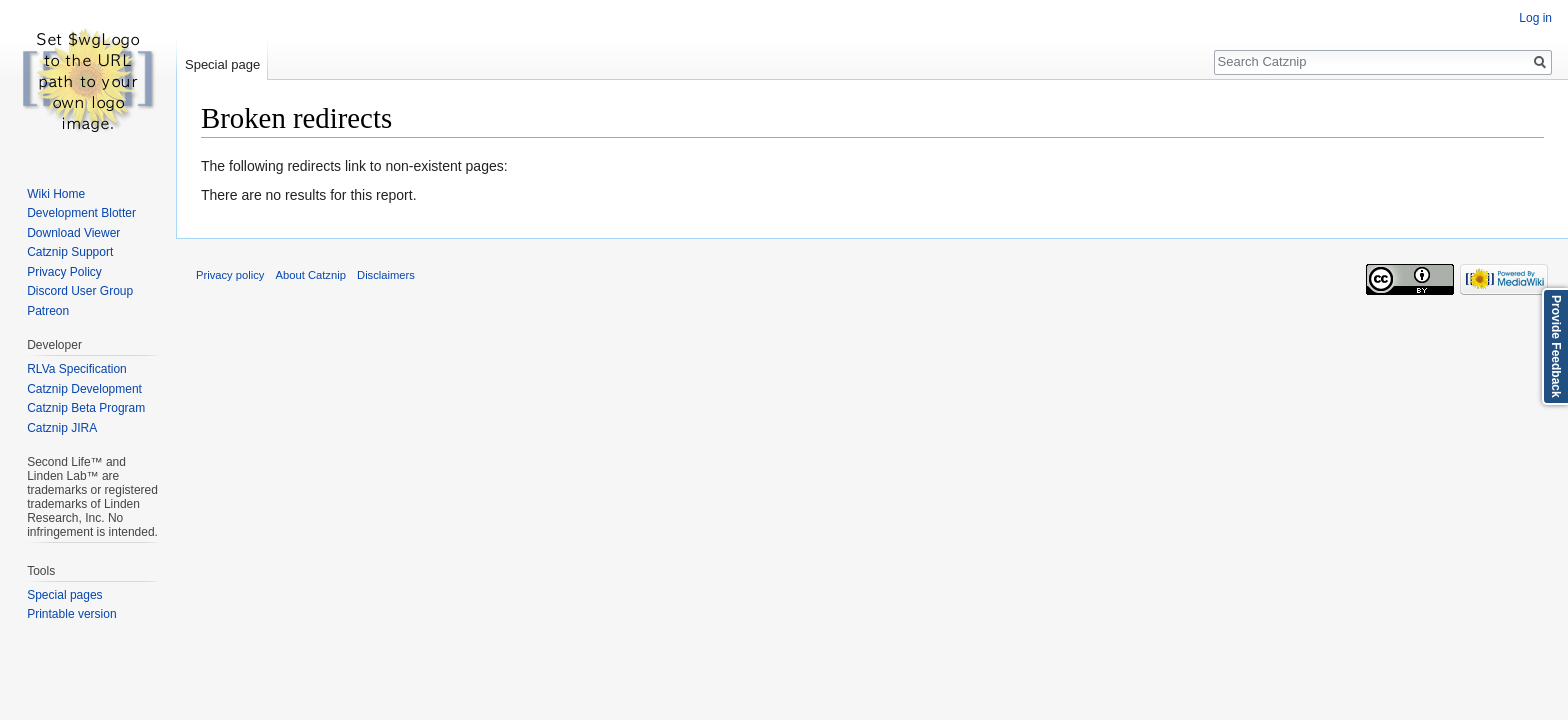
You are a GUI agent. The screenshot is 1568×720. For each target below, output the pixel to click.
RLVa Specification (77, 369)
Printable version (71, 614)
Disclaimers (386, 275)
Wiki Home (56, 194)
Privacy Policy (64, 272)
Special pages (64, 595)
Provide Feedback (1556, 346)
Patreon (48, 311)
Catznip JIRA (62, 428)
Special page (222, 64)
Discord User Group (80, 291)
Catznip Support (70, 252)
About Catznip (311, 275)
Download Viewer (73, 233)
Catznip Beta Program (86, 408)
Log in (1535, 18)
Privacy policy (230, 275)
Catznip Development (84, 389)
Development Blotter (81, 213)
